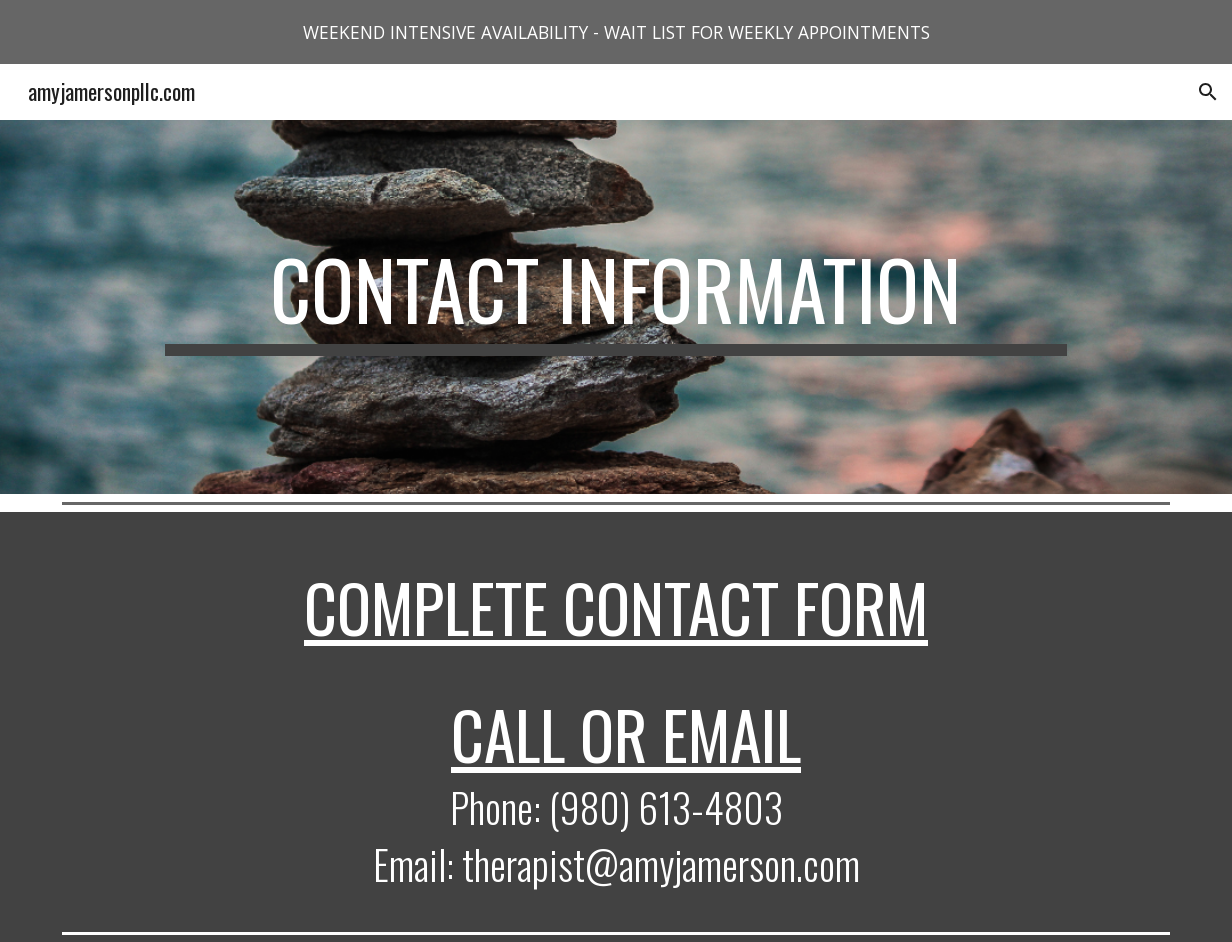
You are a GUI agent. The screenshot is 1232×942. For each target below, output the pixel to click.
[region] (616, 32)
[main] (616, 307)
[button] (1208, 92)
